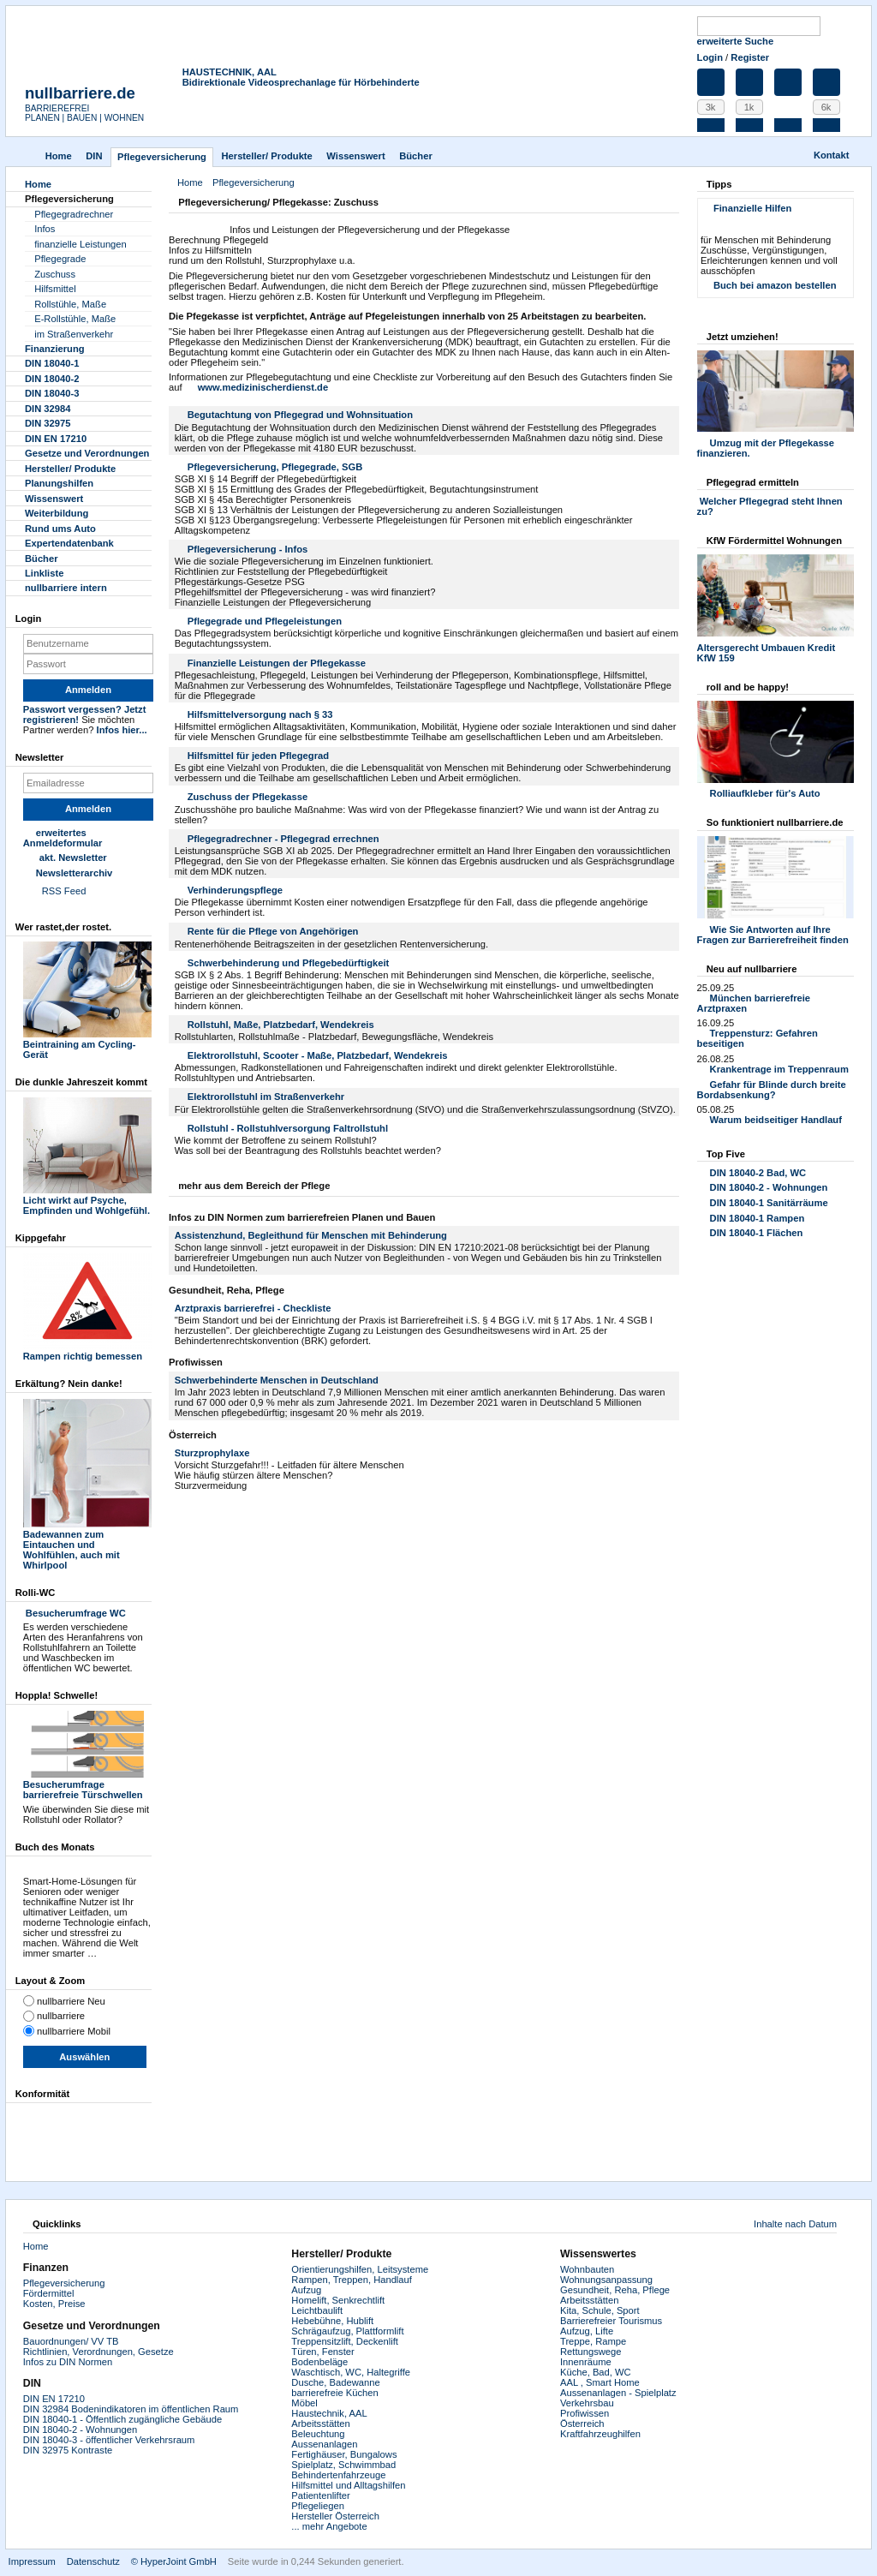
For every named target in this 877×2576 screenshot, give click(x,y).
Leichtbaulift (317, 2310)
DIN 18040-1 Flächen (756, 1233)
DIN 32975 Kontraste (67, 2450)
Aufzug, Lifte (586, 2331)
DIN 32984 (48, 408)
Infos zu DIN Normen (67, 2362)
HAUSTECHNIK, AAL (229, 72)
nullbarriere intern (66, 588)
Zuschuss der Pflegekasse (248, 797)
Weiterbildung (56, 513)
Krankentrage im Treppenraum (779, 1069)
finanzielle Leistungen (80, 244)
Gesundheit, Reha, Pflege (615, 2290)
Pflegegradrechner (73, 214)
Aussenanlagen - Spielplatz (618, 2393)
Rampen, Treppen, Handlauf (351, 2279)
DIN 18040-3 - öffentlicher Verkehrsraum (109, 2440)
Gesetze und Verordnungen (87, 453)
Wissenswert (355, 156)
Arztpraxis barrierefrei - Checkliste (253, 1308)
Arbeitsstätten (320, 2423)
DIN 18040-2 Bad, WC (758, 1173)
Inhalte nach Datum (795, 2224)
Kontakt (832, 155)
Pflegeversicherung (64, 2283)
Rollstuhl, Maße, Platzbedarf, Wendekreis (281, 1024)
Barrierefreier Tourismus (611, 2321)
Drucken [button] (669, 204)
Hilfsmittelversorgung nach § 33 (260, 714)
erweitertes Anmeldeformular (63, 838)
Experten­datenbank (69, 543)
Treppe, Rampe (593, 2341)
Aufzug (306, 2290)
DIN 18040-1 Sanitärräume (769, 1203)
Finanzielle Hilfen (752, 208)
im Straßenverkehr (73, 334)
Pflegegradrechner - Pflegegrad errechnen (283, 839)
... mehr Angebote (329, 2526)
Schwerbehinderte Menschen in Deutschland (277, 1380)
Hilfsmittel (54, 289)
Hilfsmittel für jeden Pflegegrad (258, 755)
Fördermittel (49, 2293)
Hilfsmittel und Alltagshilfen (348, 2485)
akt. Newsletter (73, 857)
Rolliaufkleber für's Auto (765, 793)
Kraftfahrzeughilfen (600, 2434)
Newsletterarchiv (74, 873)
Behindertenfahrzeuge (338, 2475)
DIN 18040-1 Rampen (757, 1218)
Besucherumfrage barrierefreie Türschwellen (87, 1784)
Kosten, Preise (54, 2303)
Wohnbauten (587, 2269)
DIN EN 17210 (56, 438)
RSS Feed (64, 891)
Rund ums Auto (60, 528)
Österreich (582, 2423)
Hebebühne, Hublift (332, 2321)
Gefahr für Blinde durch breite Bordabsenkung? (771, 1089)
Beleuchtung (317, 2434)
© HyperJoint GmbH (174, 2561)
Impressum (32, 2561)
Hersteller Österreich (335, 2516)
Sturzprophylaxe (212, 1453)
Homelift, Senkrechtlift (338, 2300)
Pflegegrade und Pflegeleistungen (265, 621)
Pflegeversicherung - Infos (248, 549)
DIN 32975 (48, 423)
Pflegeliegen (317, 2506)
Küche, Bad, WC (595, 2372)
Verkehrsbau (587, 2403)
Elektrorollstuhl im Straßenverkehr (266, 1096)
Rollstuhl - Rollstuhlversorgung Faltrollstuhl (288, 1128)
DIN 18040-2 (52, 379)
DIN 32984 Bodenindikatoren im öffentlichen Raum (131, 2409)
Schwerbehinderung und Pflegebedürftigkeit (289, 963)
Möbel (304, 2403)
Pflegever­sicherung (161, 157)
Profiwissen (584, 2413)
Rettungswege (591, 2351)
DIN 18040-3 (52, 393)
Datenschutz (93, 2561)
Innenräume (586, 2362)
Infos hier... (122, 730)
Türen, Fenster (322, 2351)
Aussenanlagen (324, 2444)
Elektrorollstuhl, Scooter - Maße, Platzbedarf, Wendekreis (318, 1055)
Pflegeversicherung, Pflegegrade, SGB (275, 467)
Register (750, 57)
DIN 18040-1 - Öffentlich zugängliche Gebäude (122, 2419)
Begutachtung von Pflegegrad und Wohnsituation (300, 414)
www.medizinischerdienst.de (263, 387)
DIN (94, 156)
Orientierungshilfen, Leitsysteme (359, 2269)
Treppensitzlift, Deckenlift (344, 2341)
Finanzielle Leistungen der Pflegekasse (277, 663)
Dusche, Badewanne (335, 2382)
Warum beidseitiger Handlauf (776, 1120)
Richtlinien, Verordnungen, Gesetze (98, 2351)
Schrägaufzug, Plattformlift (347, 2331)
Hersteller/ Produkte (266, 156)
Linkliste (44, 573)
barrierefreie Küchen (334, 2393)
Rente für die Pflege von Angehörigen (273, 931)
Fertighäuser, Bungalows (344, 2454)
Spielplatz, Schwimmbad (343, 2464)
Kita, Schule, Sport (600, 2310)
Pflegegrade (60, 259)
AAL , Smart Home (600, 2382)
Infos (44, 229)
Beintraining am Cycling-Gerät (87, 1044)
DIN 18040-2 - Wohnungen (769, 1187)
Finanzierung (55, 349)
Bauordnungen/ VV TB (71, 2341)
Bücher (416, 156)
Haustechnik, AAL (329, 2413)
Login (710, 57)
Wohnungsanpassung (606, 2279)
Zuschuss (54, 274)
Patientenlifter (320, 2495)
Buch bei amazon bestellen (775, 285)
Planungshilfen (59, 483)
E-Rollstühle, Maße (75, 319)
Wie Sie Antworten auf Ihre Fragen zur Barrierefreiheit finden (773, 934)
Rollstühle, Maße (70, 304)
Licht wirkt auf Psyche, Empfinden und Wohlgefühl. (87, 1200)
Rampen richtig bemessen (87, 1351)
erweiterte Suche (735, 41)
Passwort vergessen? (72, 709)
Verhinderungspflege (235, 890)
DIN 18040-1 (52, 363)
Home (58, 156)
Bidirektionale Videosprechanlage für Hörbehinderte (301, 82)
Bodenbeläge (319, 2362)
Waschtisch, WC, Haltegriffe (350, 2372)
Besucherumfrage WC (74, 1613)
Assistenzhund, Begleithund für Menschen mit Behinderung (311, 1235)
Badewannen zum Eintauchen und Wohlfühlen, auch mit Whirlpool (87, 1544)
